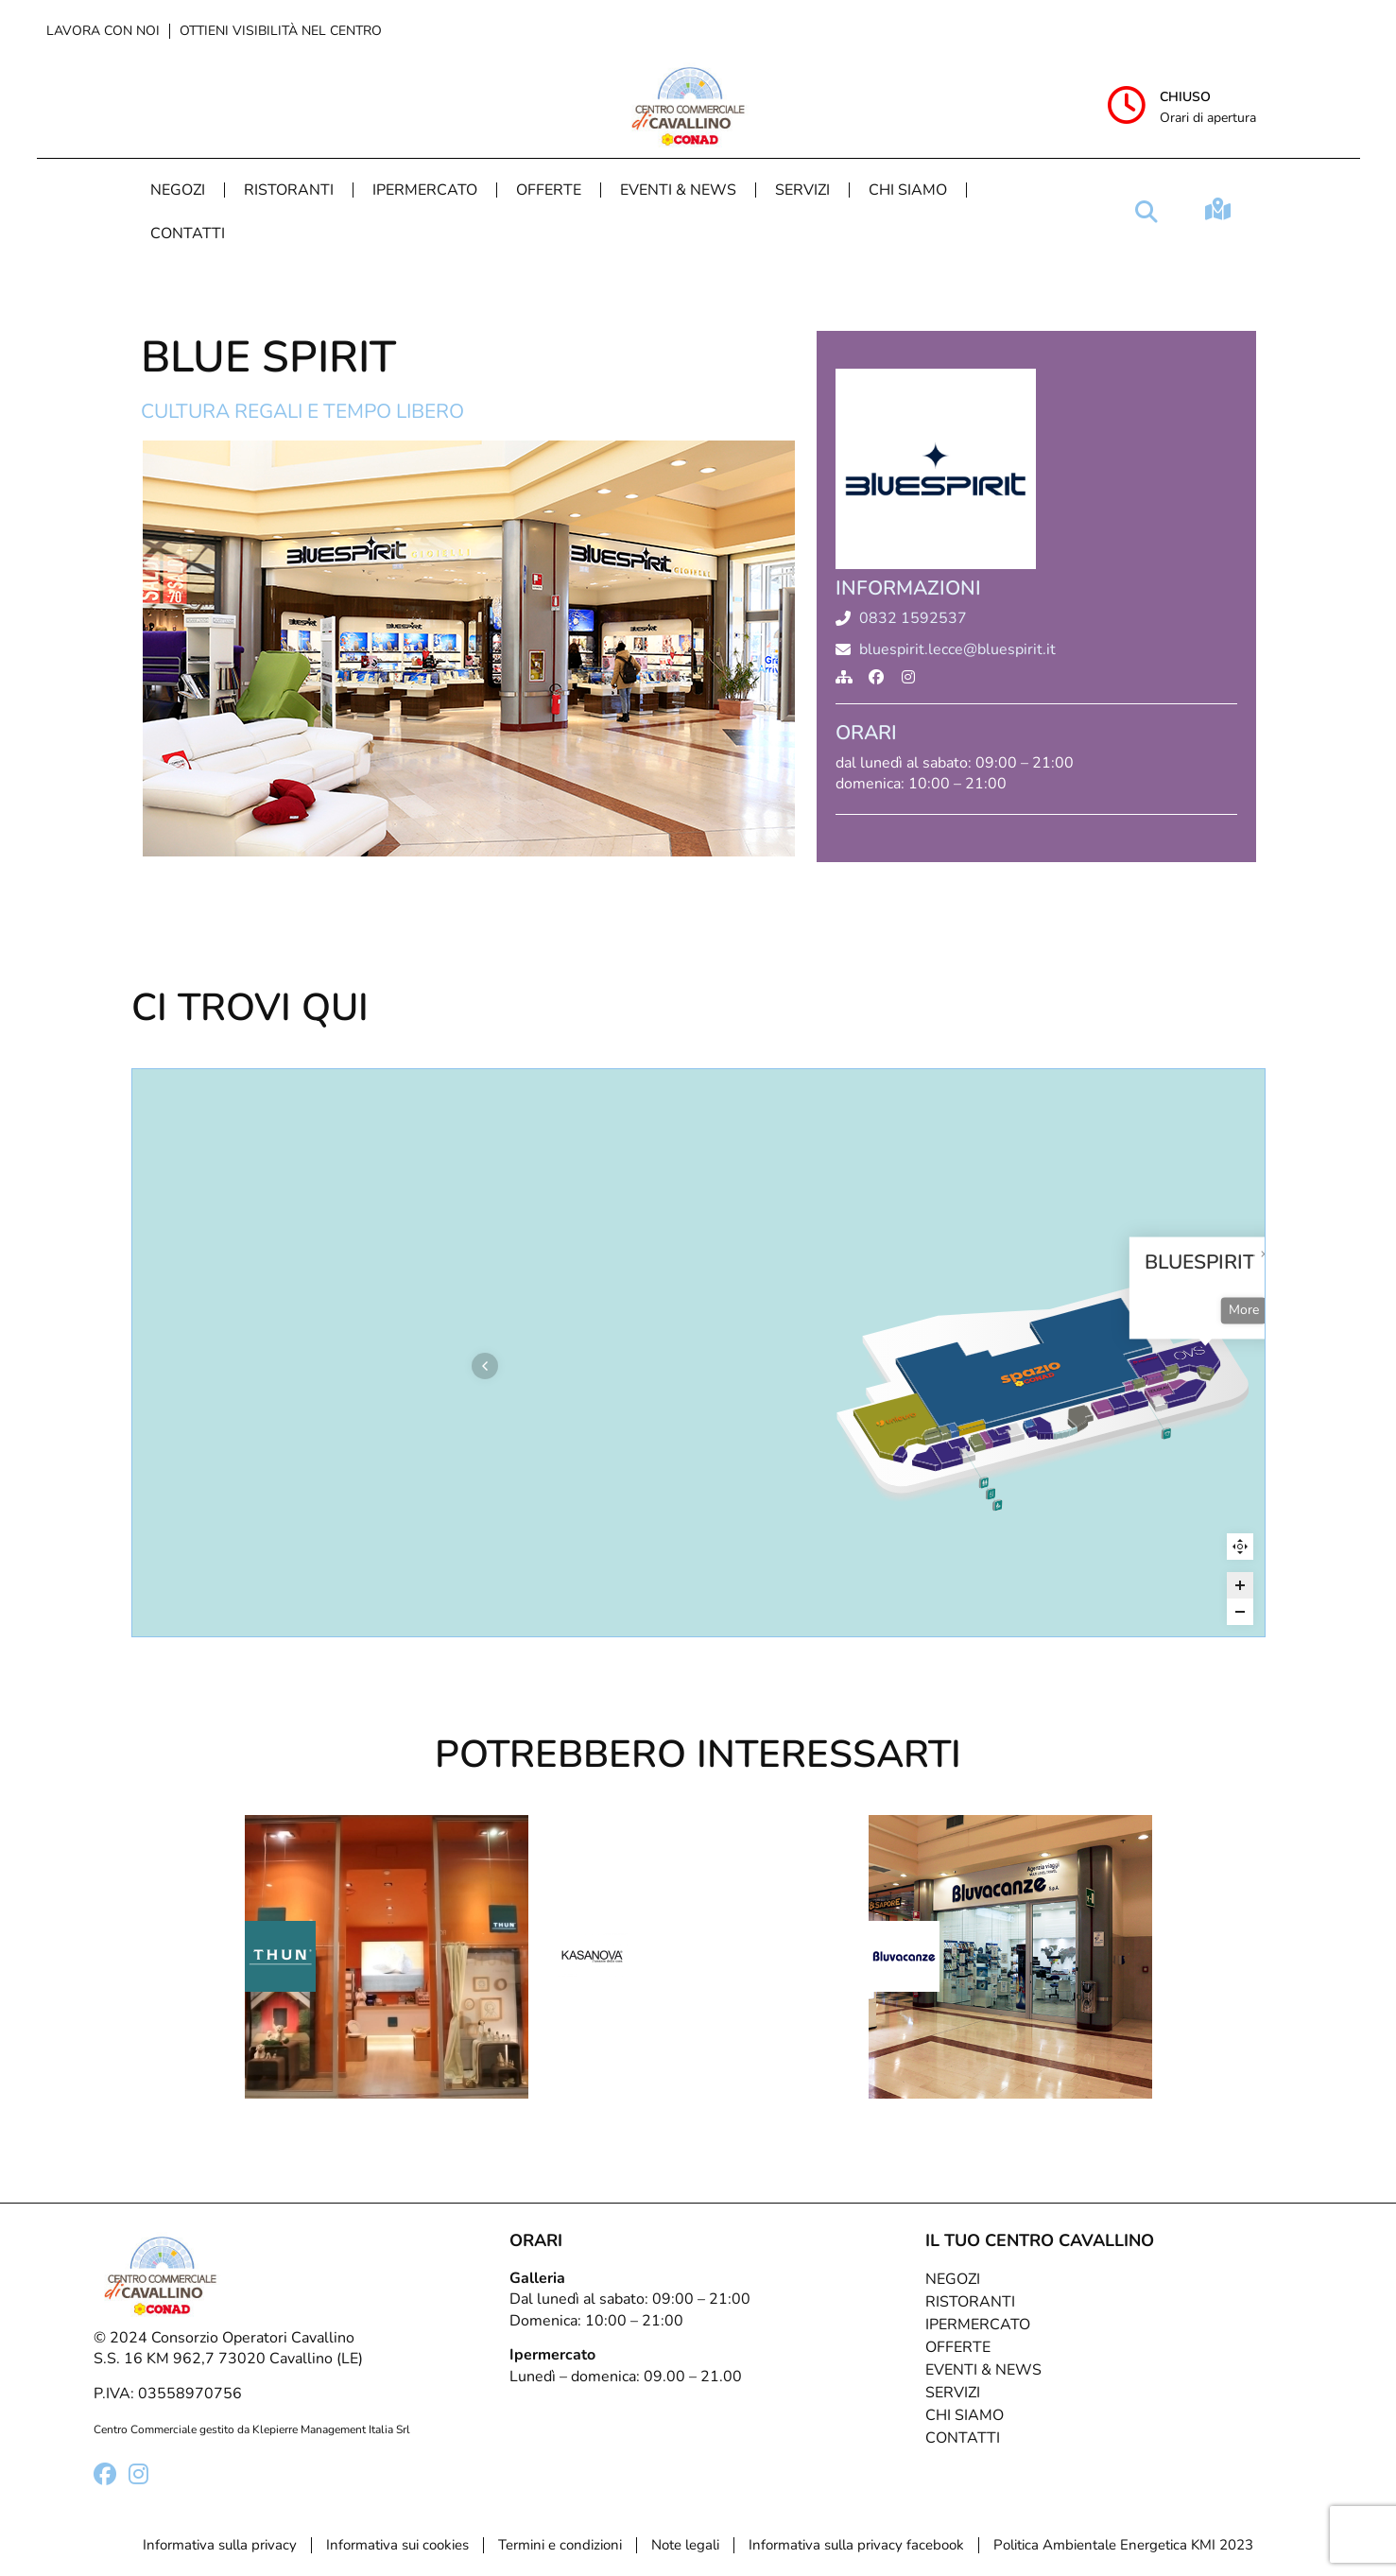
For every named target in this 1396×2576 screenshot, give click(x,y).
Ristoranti (289, 190)
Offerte (548, 190)
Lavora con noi (103, 31)
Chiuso (1185, 97)
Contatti (187, 233)
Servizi (802, 190)
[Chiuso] (1127, 105)
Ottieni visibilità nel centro (281, 31)
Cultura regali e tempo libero (302, 411)
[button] (1146, 212)
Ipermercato (424, 190)
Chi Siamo (908, 190)
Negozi (177, 190)
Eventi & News (678, 190)
